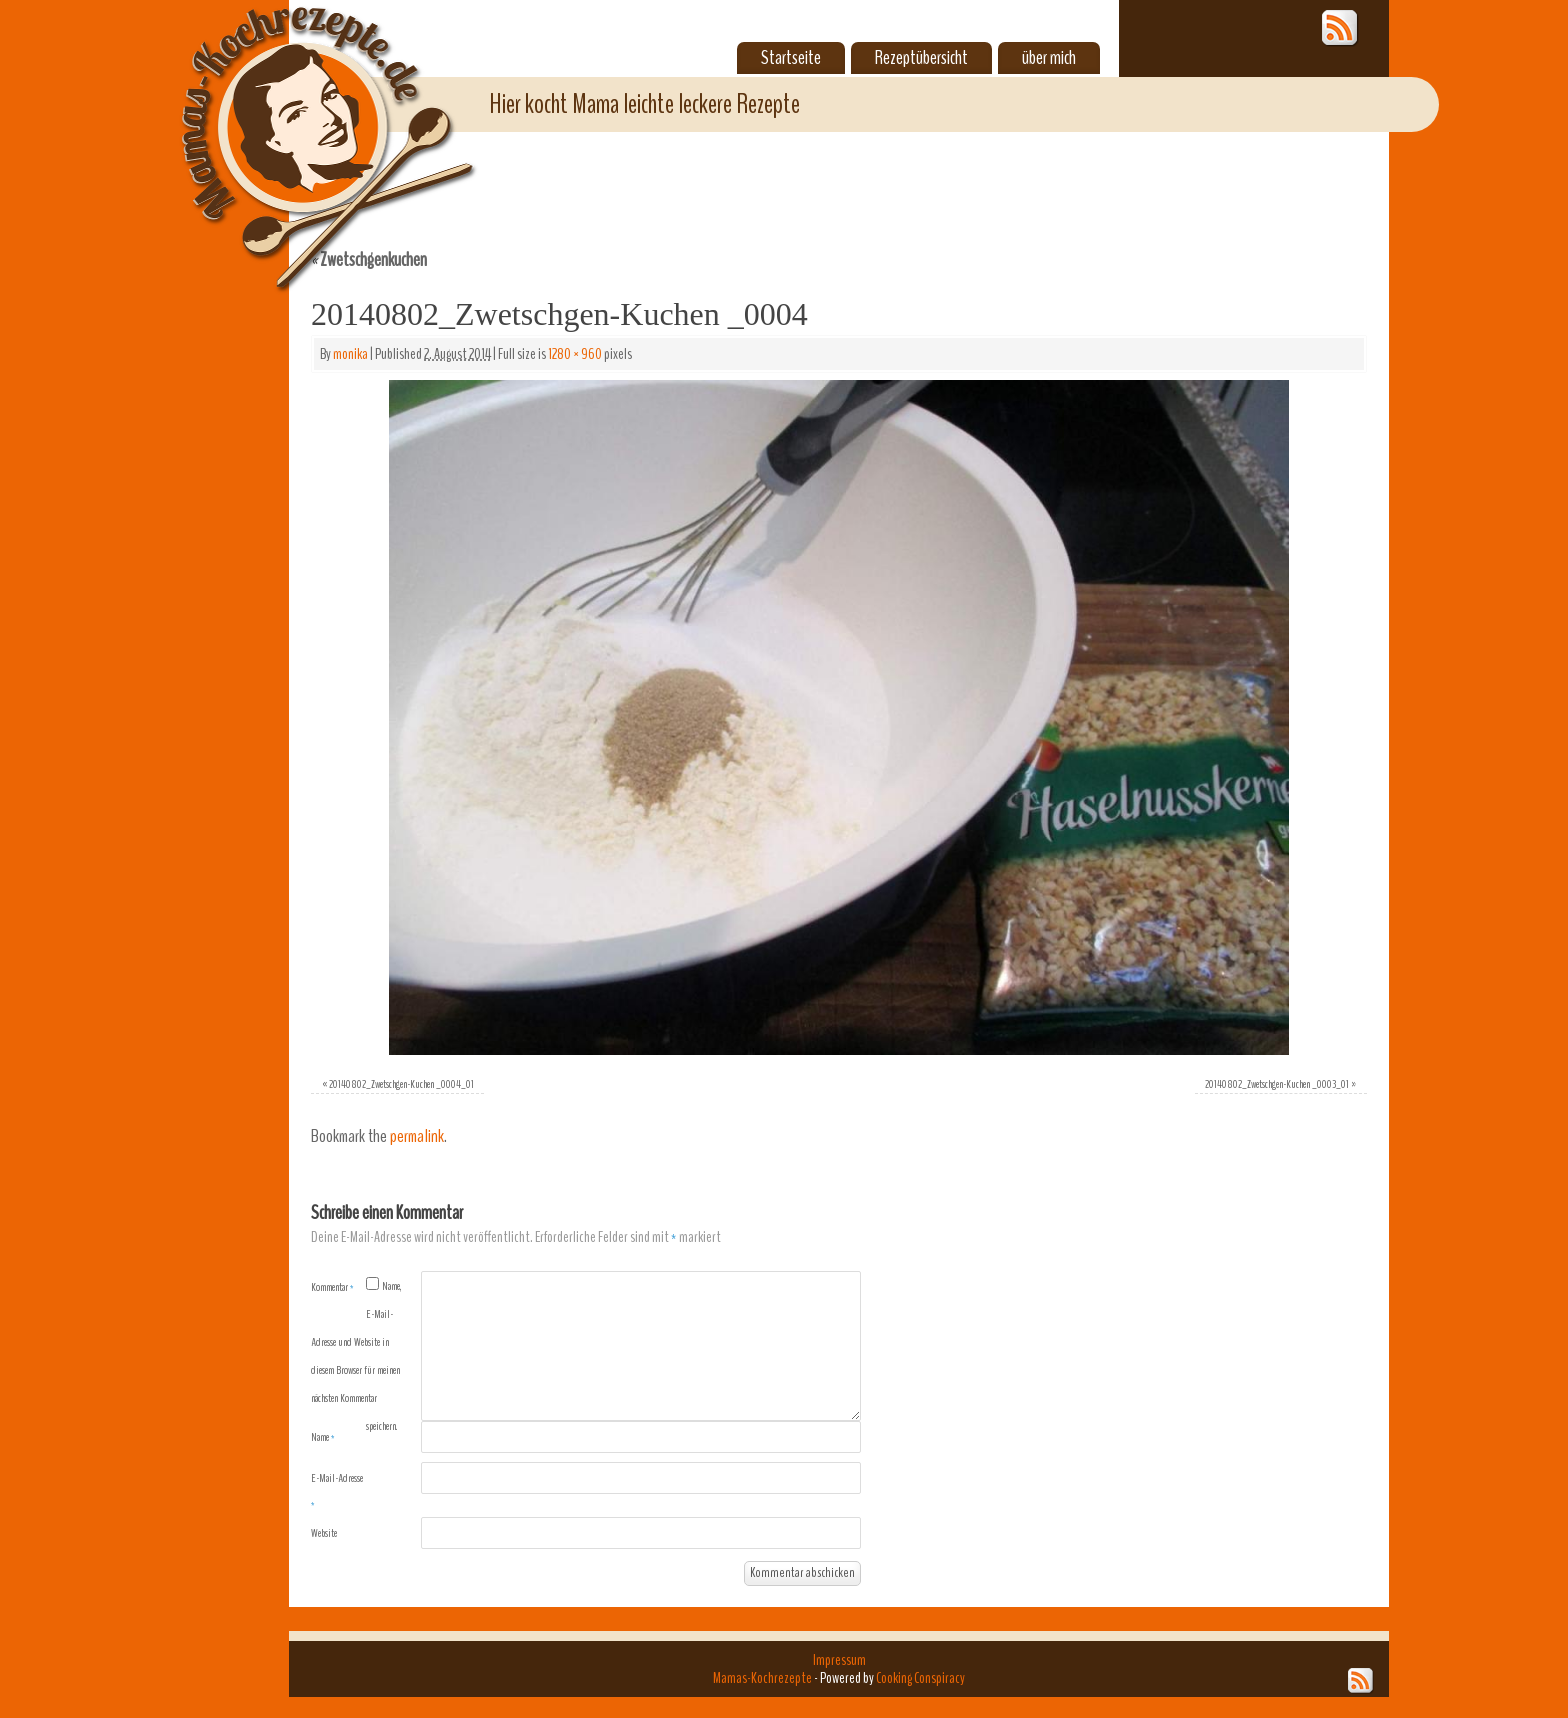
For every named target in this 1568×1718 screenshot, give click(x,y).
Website (324, 1533)
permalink (417, 1136)
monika (350, 354)
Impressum (839, 1660)
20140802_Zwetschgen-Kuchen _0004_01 (401, 1084)
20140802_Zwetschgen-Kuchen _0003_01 (1277, 1084)
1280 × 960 (575, 354)
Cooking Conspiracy (920, 1678)
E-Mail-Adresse (337, 1491)
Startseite (791, 58)
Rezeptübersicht (921, 58)
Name (323, 1437)
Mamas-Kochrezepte (299, 125)
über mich (1049, 58)
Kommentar (332, 1287)
